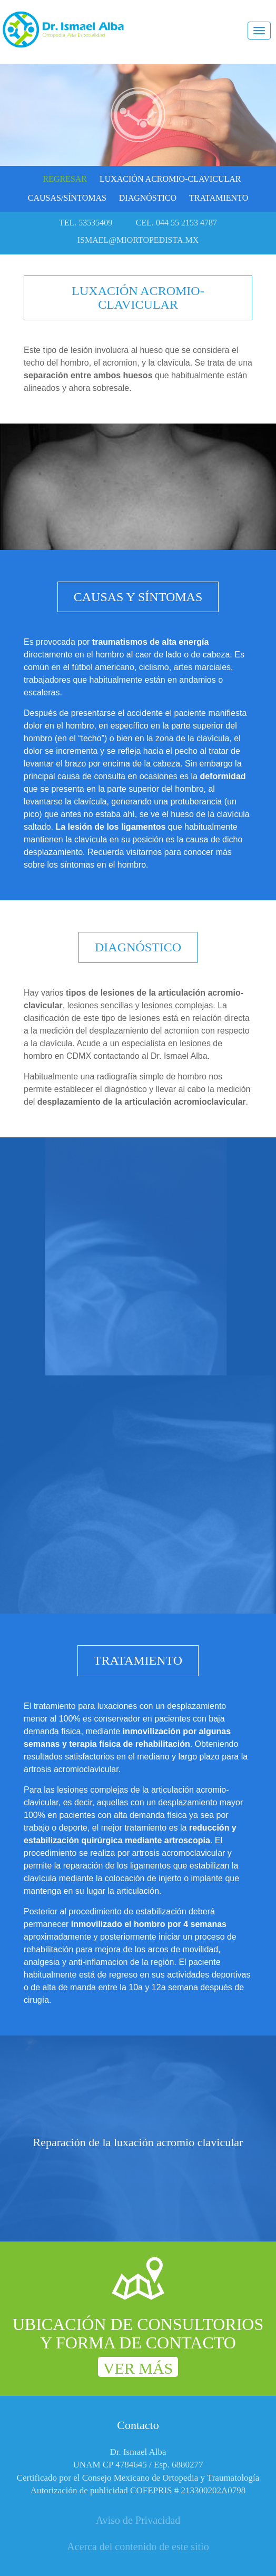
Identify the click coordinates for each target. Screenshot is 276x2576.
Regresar (65, 178)
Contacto (138, 2425)
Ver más (138, 2368)
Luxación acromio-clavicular (170, 178)
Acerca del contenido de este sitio (138, 2546)
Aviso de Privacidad (138, 2520)
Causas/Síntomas (67, 197)
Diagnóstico (147, 197)
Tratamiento (218, 197)
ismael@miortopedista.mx (138, 239)
